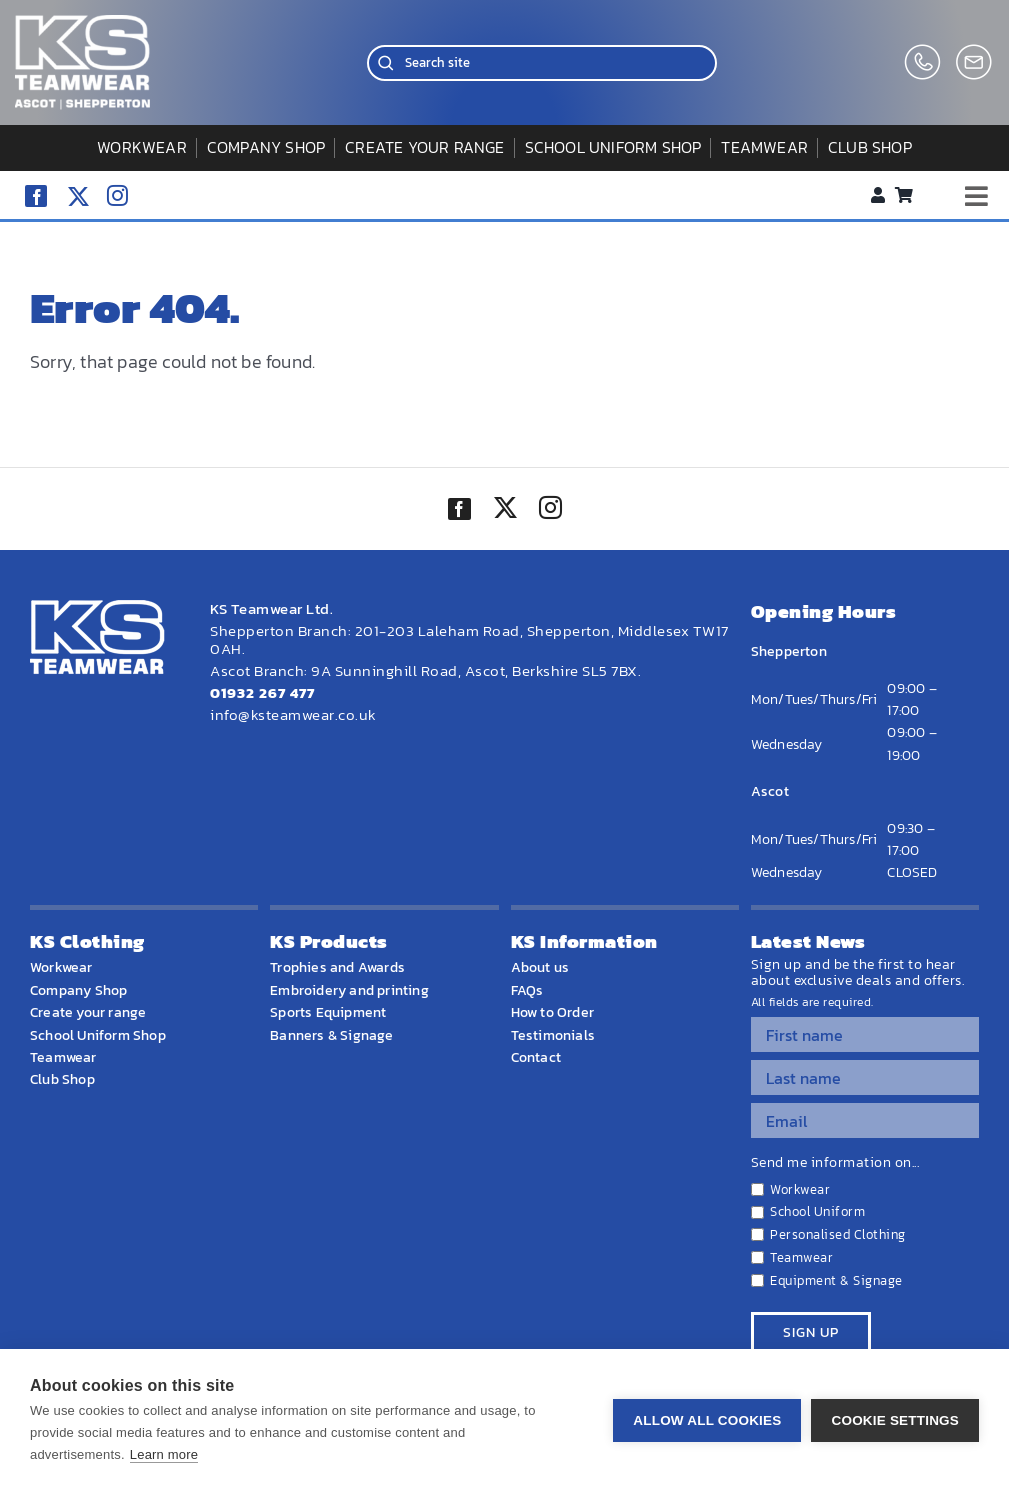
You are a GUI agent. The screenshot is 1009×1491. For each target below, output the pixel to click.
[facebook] (36, 196)
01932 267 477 (262, 692)
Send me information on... (835, 1163)
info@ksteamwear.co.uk (293, 714)
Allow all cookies (707, 1420)
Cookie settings (895, 1420)
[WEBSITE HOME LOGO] (82, 23)
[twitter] (505, 510)
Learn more (164, 1454)
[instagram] (117, 195)
